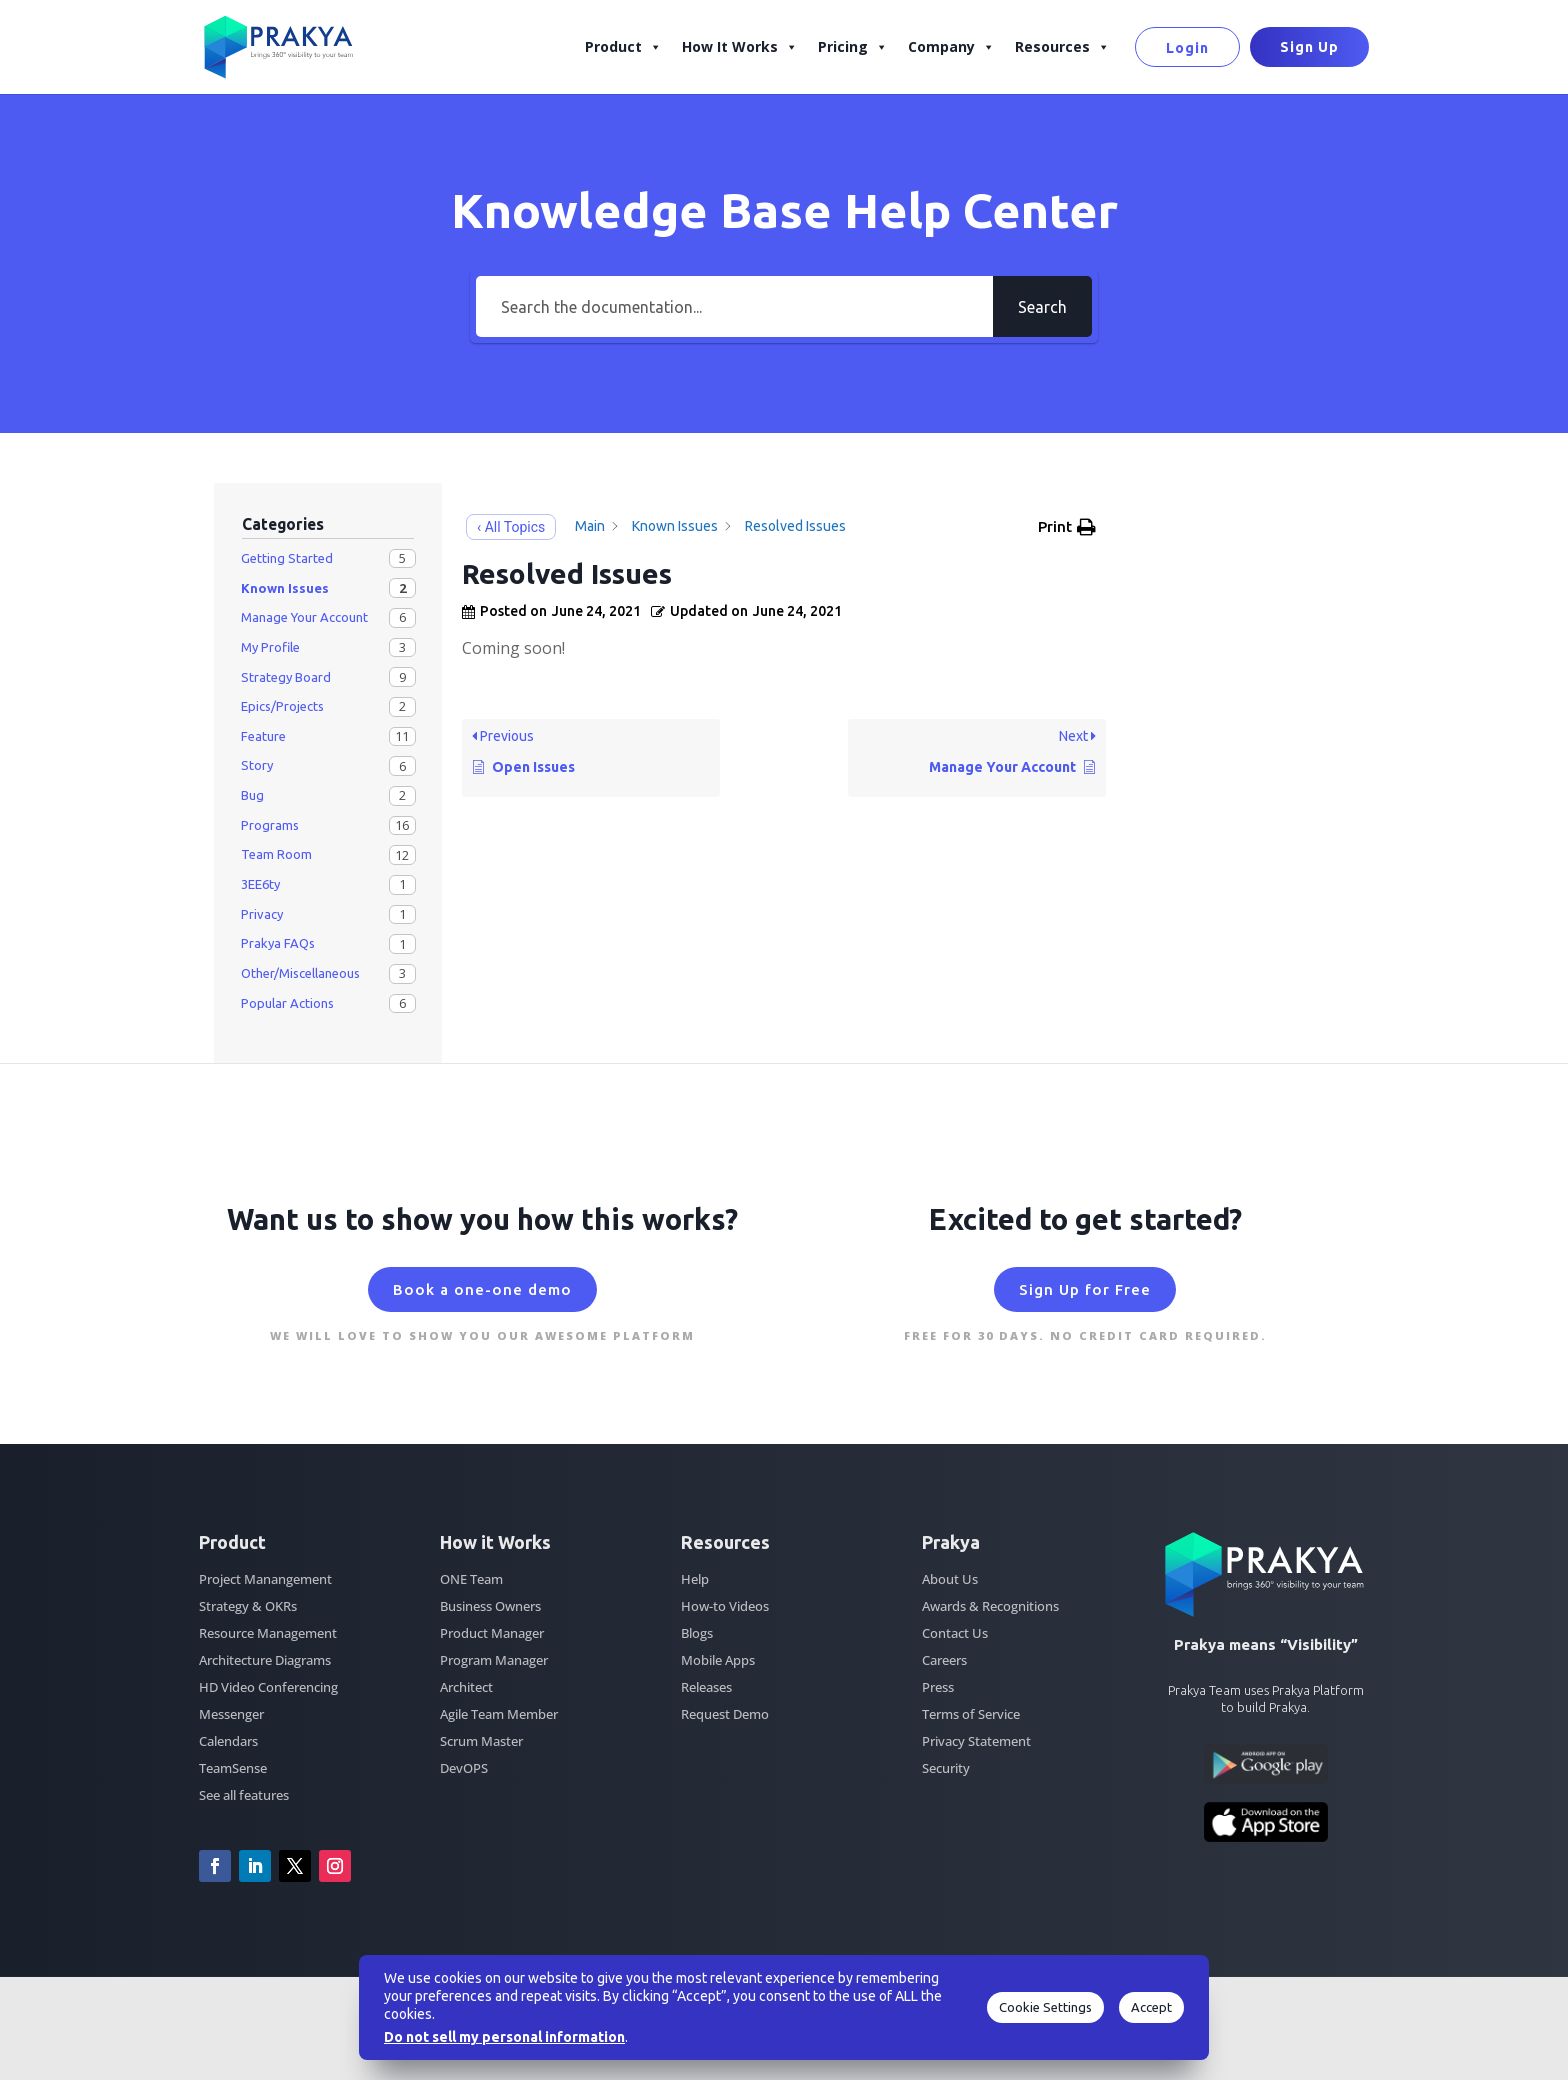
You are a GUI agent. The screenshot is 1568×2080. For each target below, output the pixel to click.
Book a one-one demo (482, 1289)
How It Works (740, 46)
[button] (1067, 526)
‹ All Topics (511, 527)
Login (1187, 48)
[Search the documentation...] (734, 306)
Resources (1062, 46)
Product (623, 46)
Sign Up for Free (1085, 1289)
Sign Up (1309, 47)
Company (951, 46)
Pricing (853, 46)
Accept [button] (1151, 2007)
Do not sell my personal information (504, 2037)
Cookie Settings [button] (1045, 2007)
